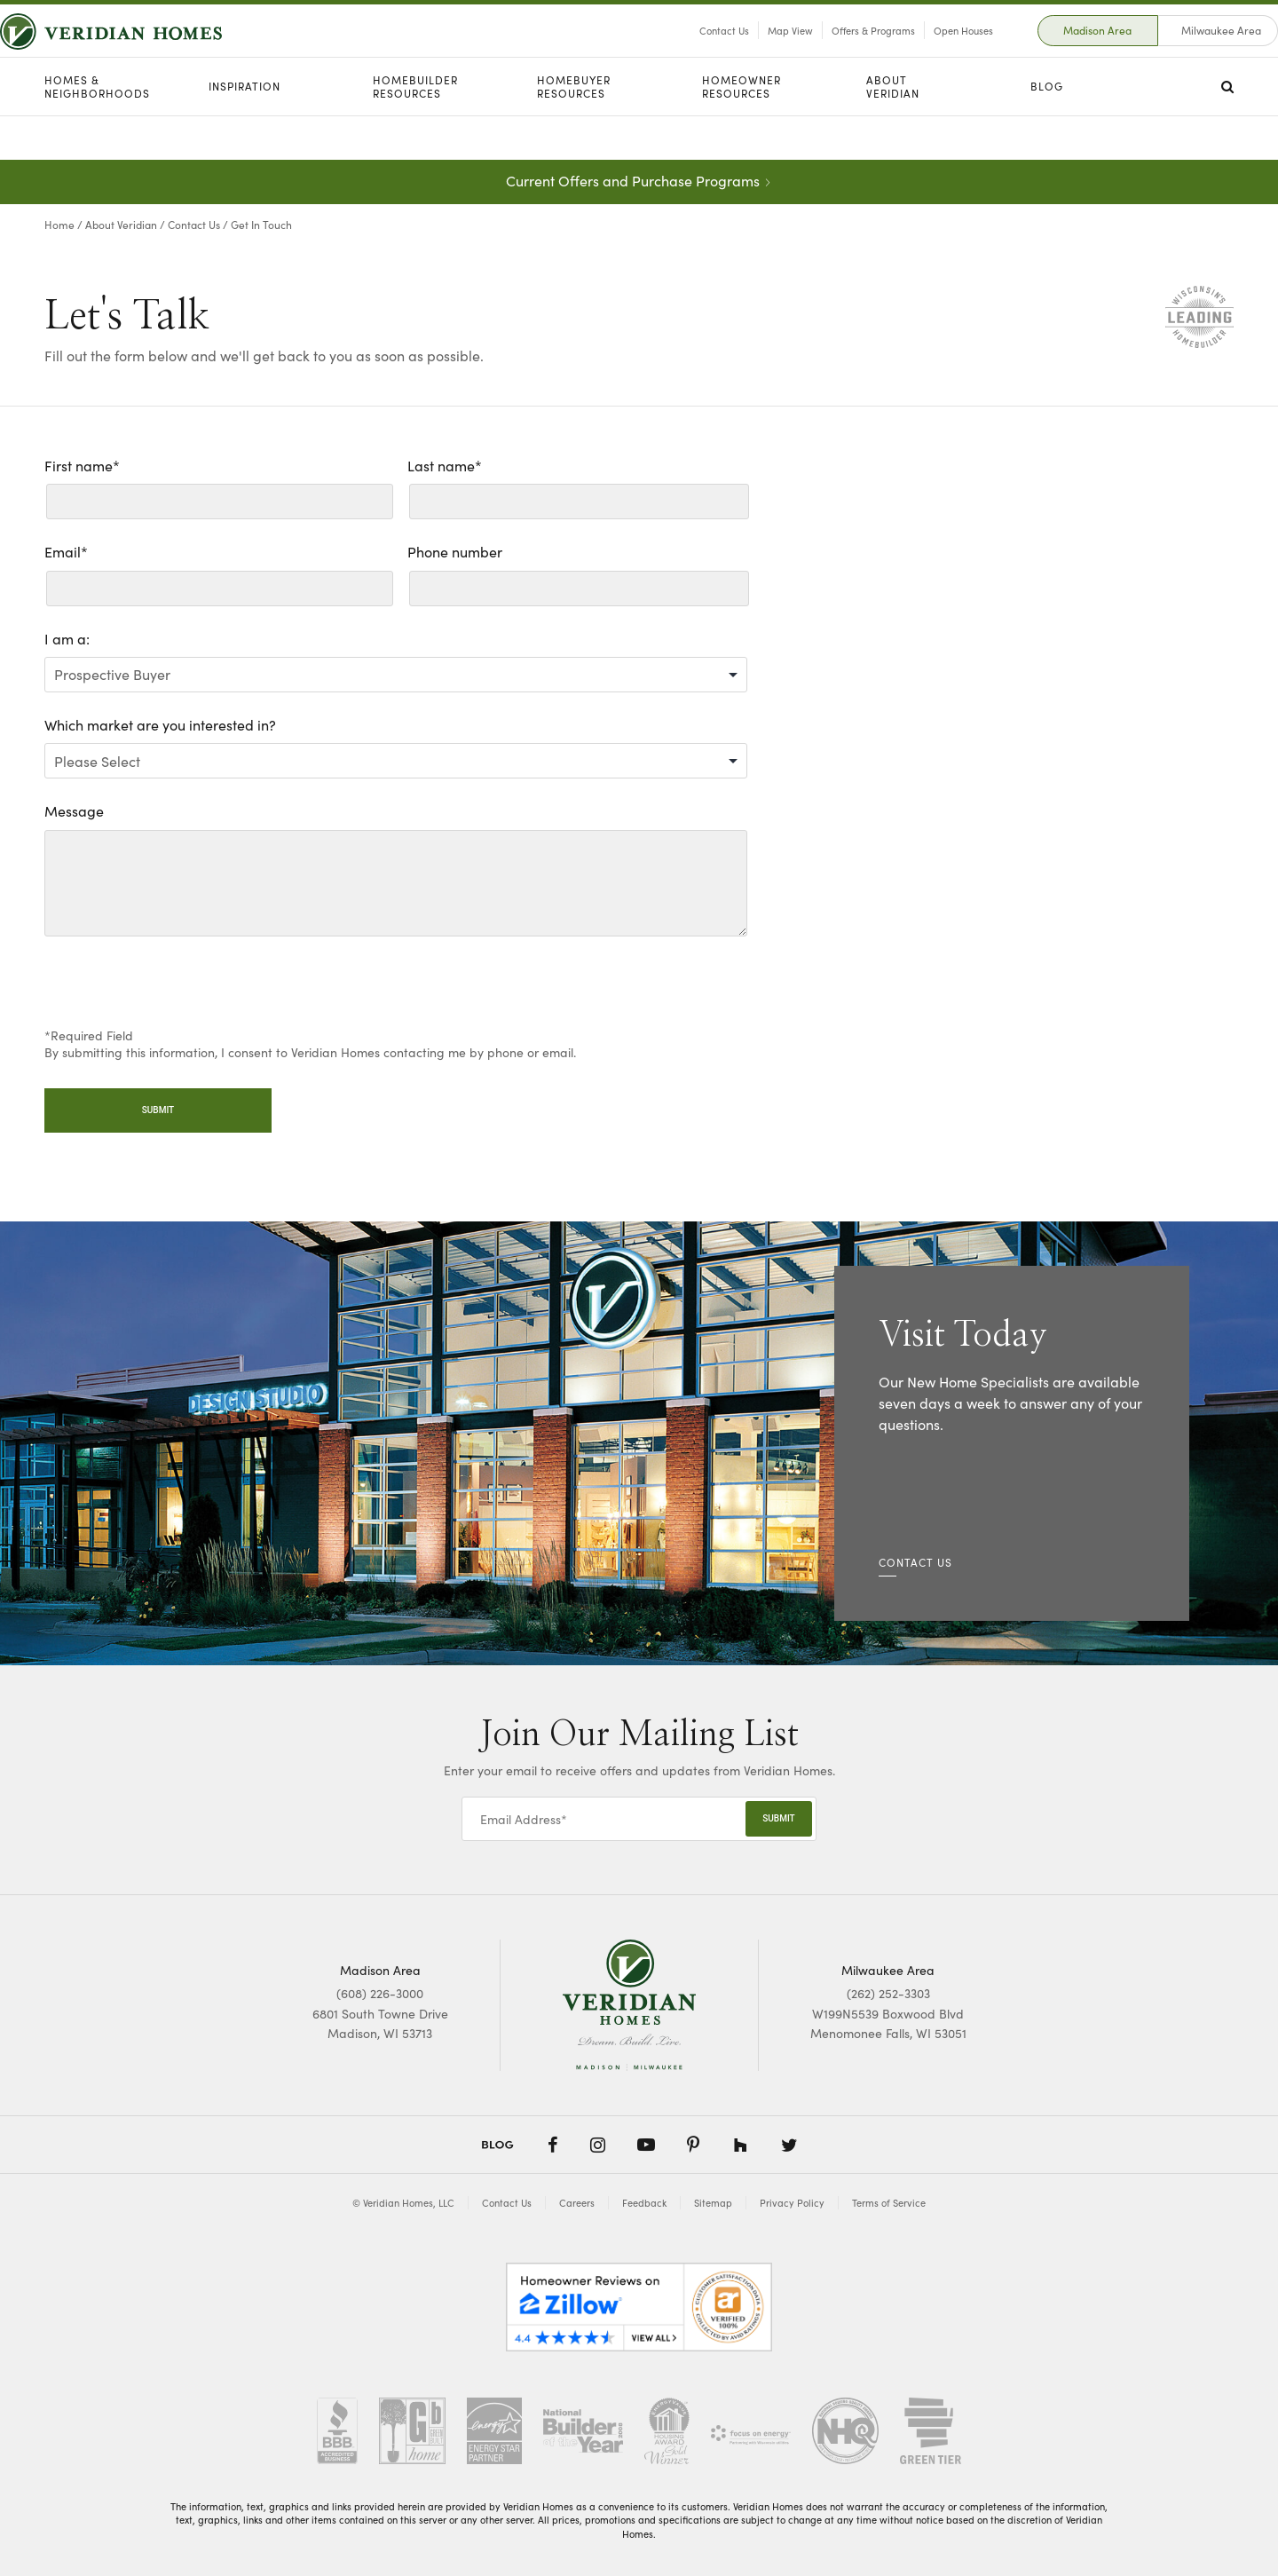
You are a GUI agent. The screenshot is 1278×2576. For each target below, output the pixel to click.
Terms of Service (889, 2202)
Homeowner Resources (741, 131)
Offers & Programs (829, 52)
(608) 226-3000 (379, 1993)
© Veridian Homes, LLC (403, 2202)
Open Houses (919, 52)
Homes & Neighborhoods (97, 131)
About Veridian (892, 131)
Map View (746, 52)
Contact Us (680, 52)
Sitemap (713, 2202)
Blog (1046, 130)
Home (59, 224)
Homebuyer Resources (574, 131)
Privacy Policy (792, 2202)
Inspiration (244, 130)
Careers (577, 2202)
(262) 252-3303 (888, 1993)
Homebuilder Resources (415, 131)
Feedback (644, 2202)
